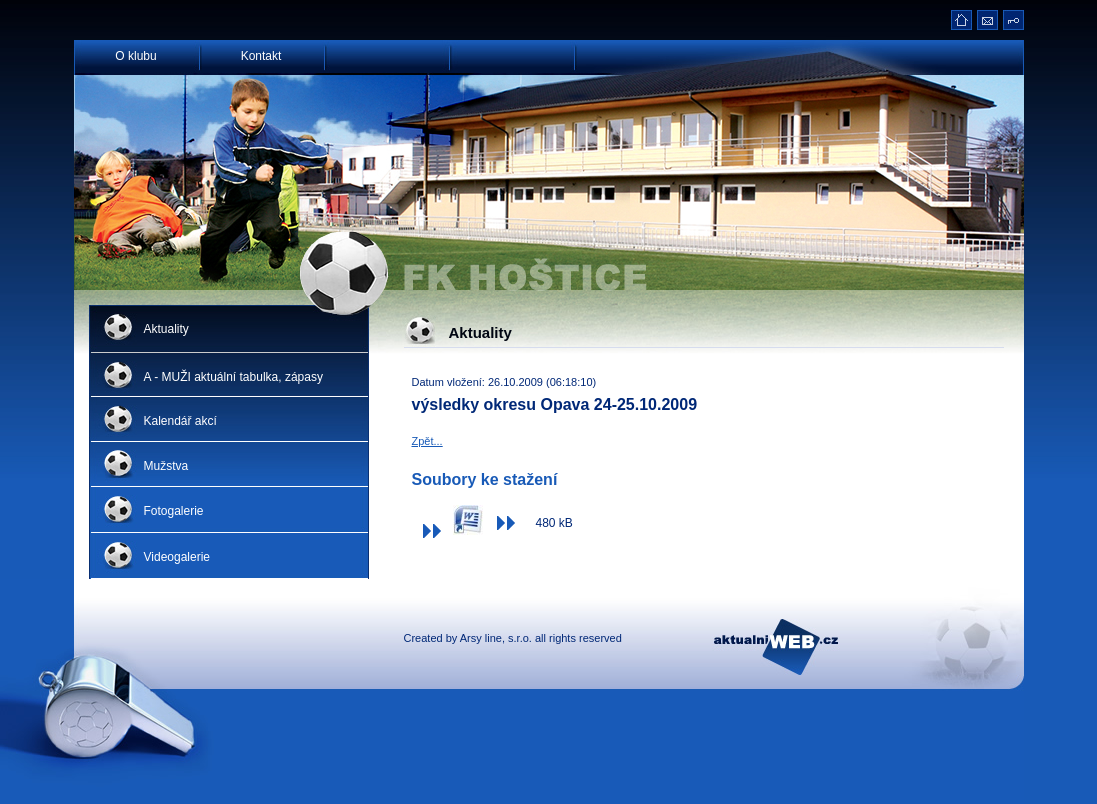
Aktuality (166, 329)
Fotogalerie (174, 511)
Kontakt (261, 54)
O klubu (135, 54)
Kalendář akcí (180, 421)
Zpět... (427, 441)
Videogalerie (177, 557)
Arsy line (481, 638)
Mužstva (166, 466)
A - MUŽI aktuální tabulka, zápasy (233, 377)
